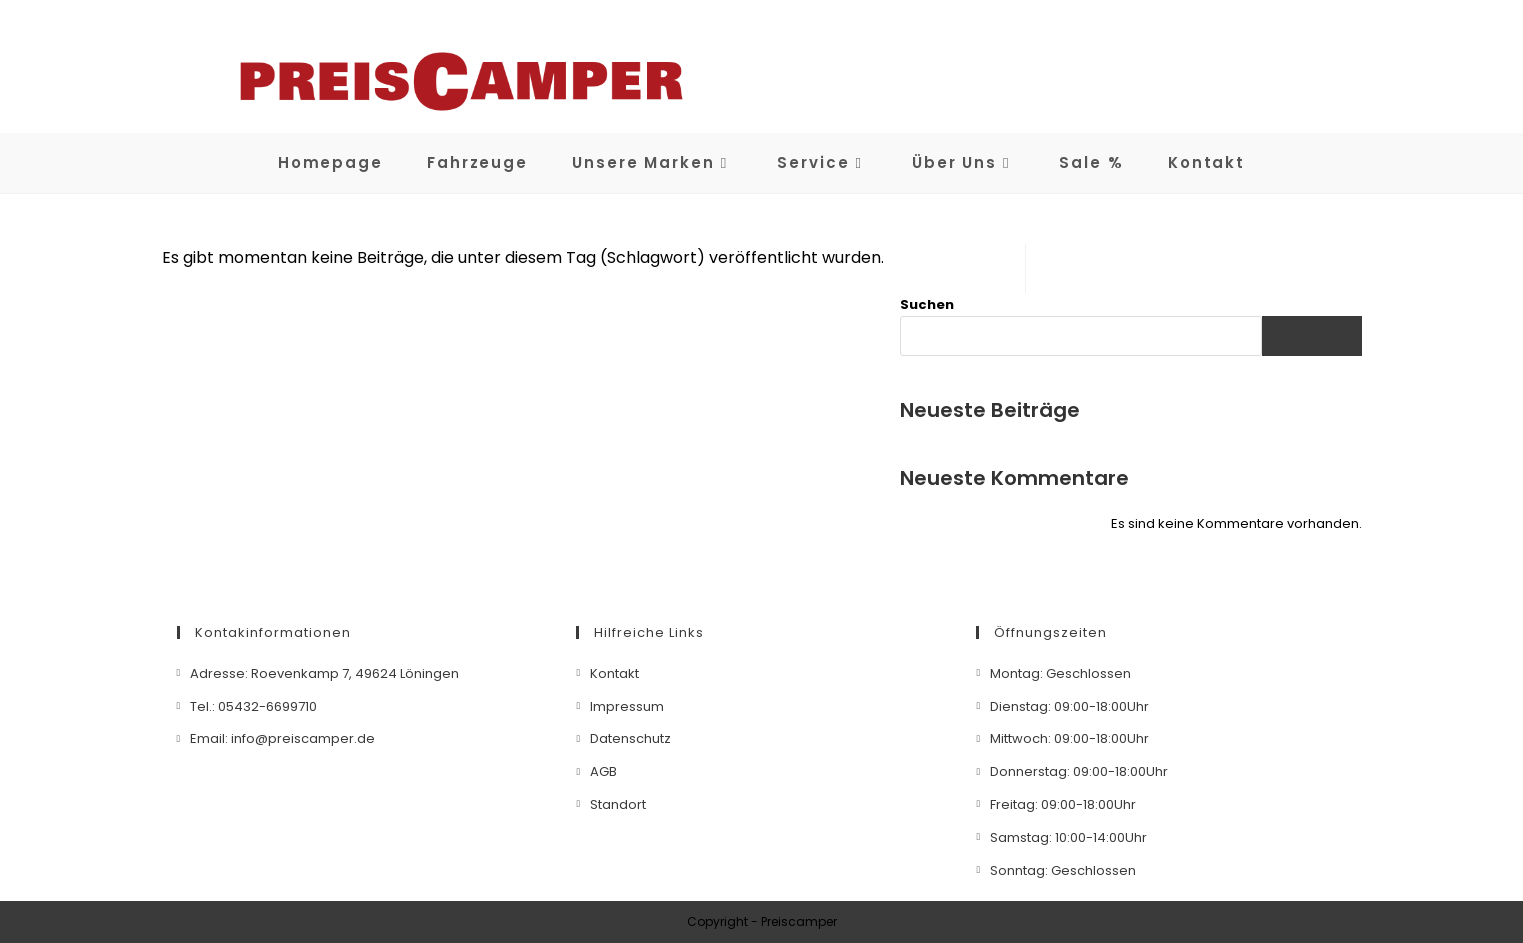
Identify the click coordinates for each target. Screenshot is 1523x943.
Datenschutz (630, 738)
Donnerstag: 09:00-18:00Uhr (1079, 771)
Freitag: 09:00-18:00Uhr (1063, 804)
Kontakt (614, 673)
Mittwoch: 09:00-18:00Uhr (1069, 738)
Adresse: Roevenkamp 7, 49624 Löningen (324, 673)
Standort (618, 804)
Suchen (927, 304)
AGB (603, 771)
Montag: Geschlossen (1060, 673)
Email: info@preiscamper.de (282, 738)
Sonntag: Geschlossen (1063, 870)
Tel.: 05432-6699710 (253, 706)
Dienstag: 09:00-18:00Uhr (1069, 706)
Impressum (627, 706)
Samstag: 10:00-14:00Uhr (1068, 837)
